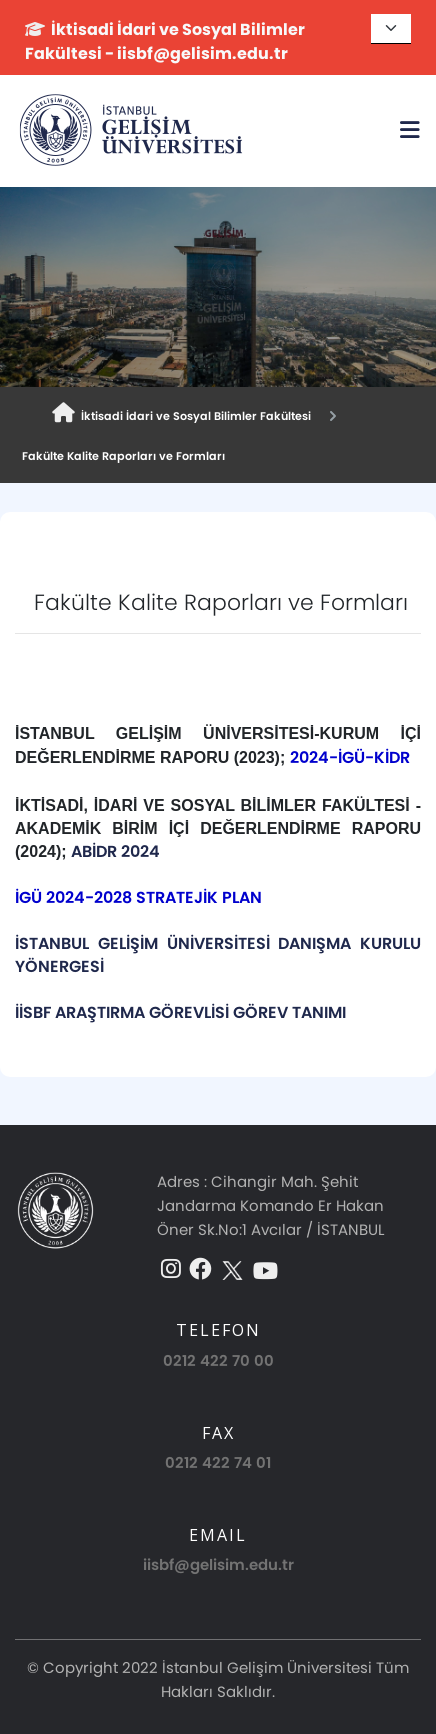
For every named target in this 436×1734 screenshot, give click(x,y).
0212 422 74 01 (218, 1462)
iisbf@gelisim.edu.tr (218, 1564)
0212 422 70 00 (218, 1360)
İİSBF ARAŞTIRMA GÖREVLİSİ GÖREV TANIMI (180, 1012)
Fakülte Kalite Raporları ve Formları (120, 456)
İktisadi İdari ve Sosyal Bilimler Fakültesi (181, 413)
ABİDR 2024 (117, 851)
